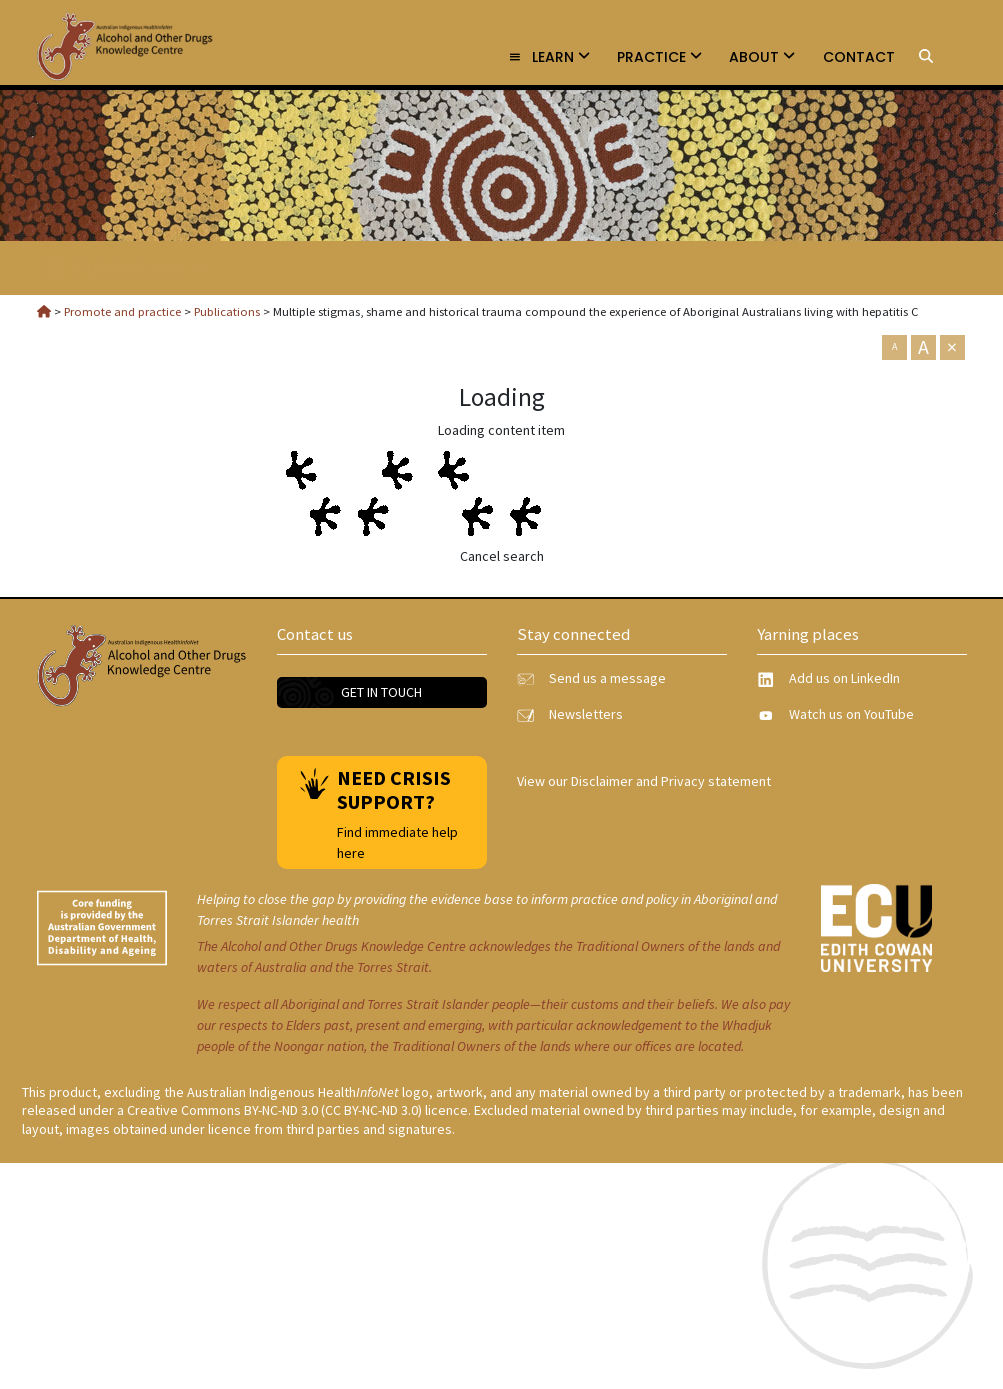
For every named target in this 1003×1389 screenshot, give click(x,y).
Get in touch (381, 692)
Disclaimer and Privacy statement (671, 781)
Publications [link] (127, 267)
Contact (859, 57)
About (762, 57)
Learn (549, 57)
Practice (659, 57)
